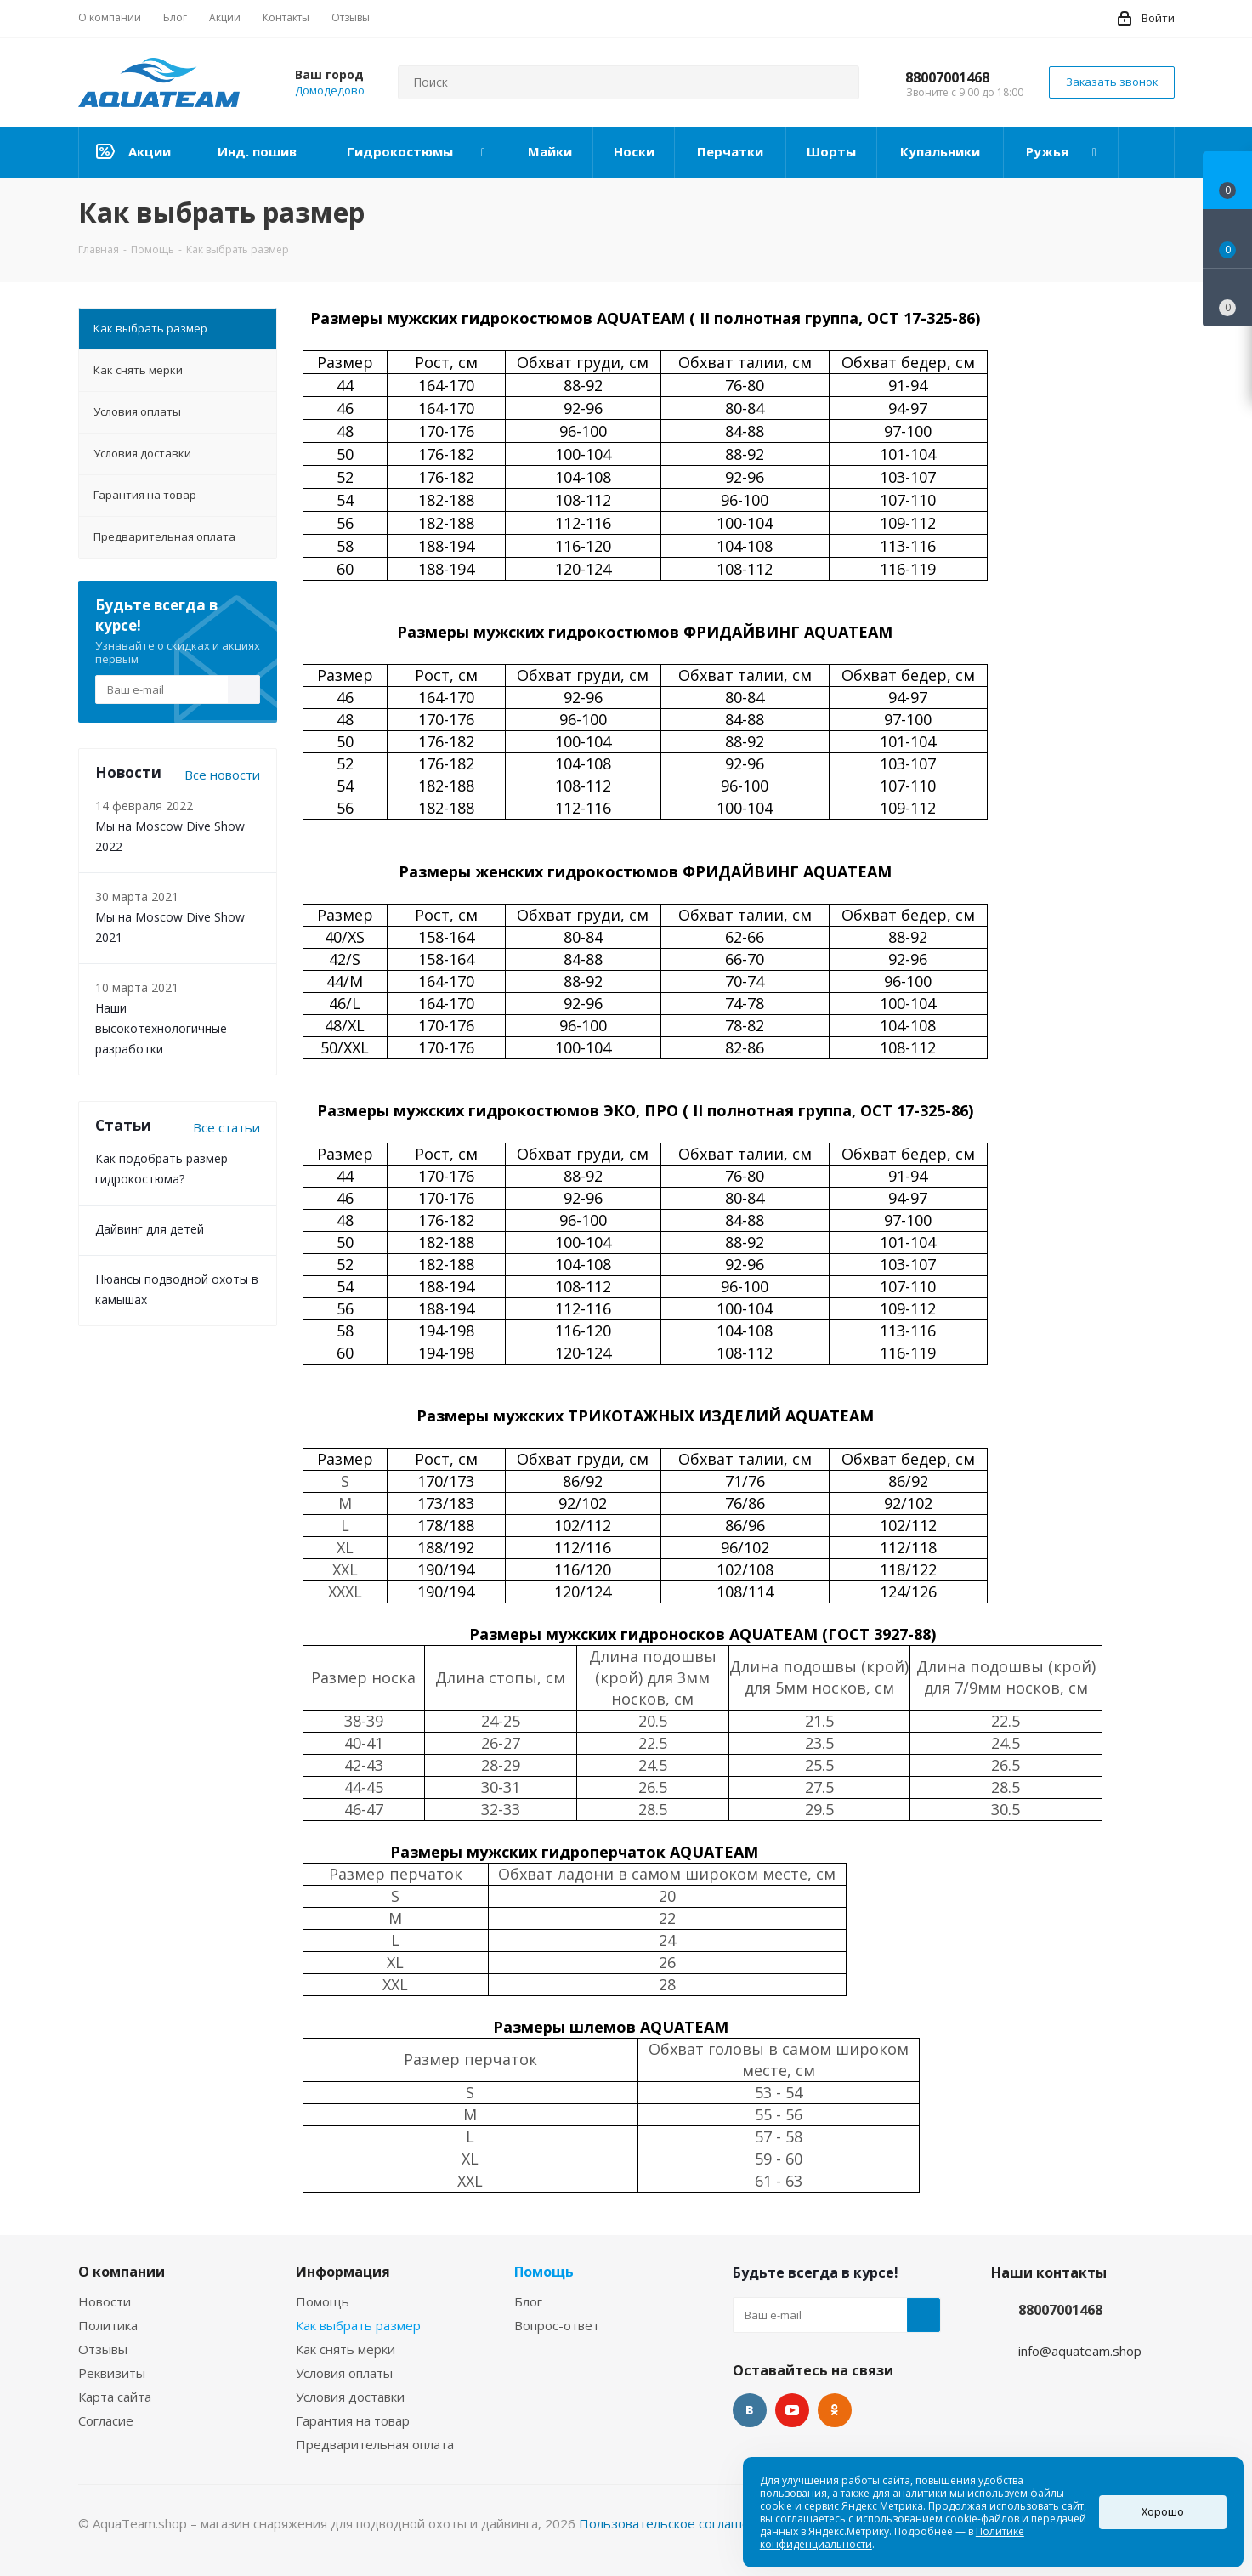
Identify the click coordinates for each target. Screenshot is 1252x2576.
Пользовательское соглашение (676, 2523)
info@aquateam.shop (1080, 2350)
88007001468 (947, 77)
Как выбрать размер (358, 2325)
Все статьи (226, 1127)
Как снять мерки (345, 2349)
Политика (108, 2325)
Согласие (105, 2420)
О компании (121, 2271)
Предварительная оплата (375, 2444)
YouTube (792, 2410)
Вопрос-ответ (556, 2325)
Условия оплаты (344, 2372)
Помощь (322, 2301)
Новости (104, 2301)
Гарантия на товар (353, 2420)
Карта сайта (114, 2396)
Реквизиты (111, 2372)
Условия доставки (350, 2396)
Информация (343, 2271)
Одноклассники (835, 2410)
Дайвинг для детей (149, 1229)
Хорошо (1163, 2512)
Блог (528, 2301)
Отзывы (102, 2349)
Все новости (222, 774)
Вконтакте (750, 2410)
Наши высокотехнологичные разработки (161, 1028)
